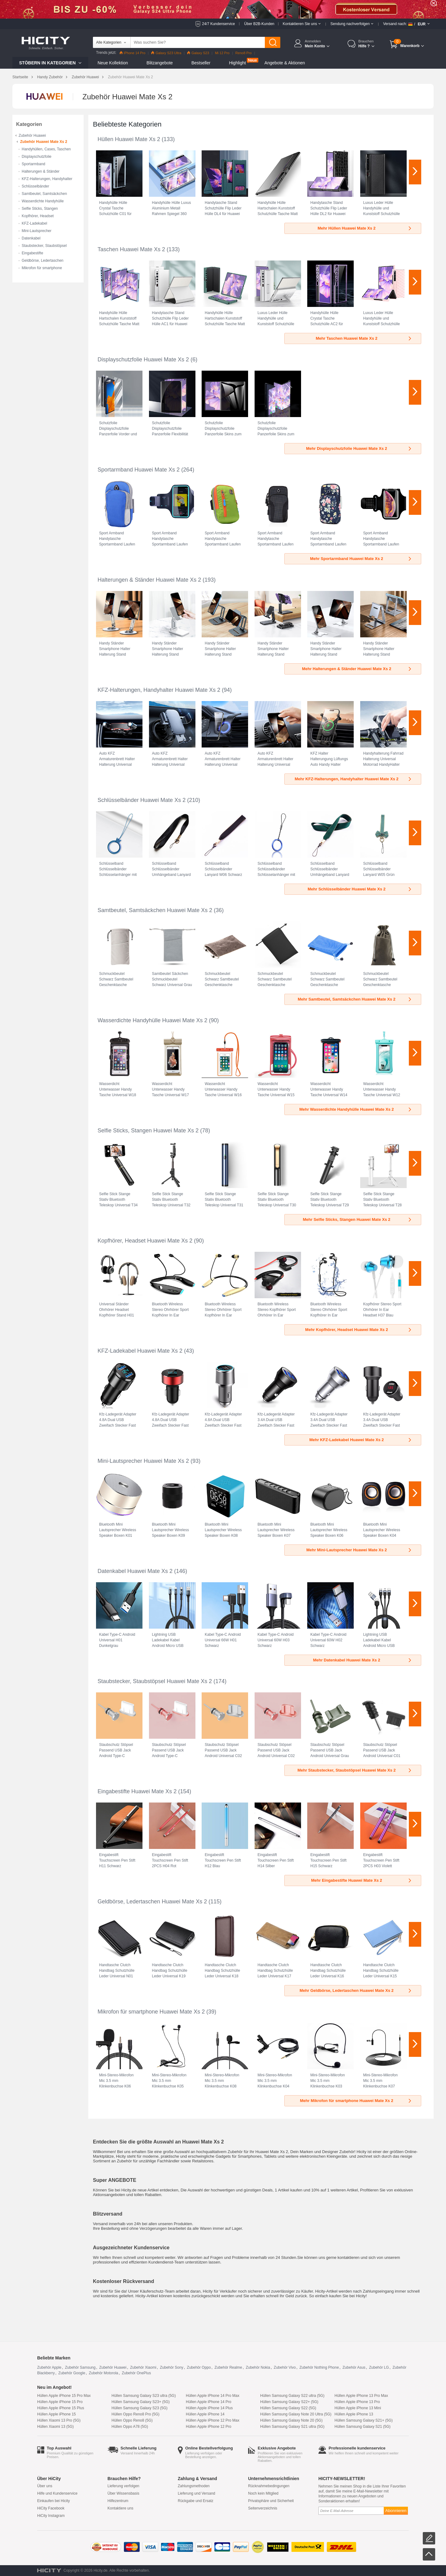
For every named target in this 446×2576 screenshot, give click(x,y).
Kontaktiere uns (120, 2508)
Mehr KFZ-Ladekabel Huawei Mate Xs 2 (360, 1439)
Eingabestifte (32, 253)
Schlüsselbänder (35, 186)
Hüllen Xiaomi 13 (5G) (55, 2426)
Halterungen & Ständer (40, 171)
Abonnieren (395, 2510)
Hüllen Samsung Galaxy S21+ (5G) (363, 2420)
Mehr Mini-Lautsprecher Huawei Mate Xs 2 (359, 1550)
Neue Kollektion (113, 62)
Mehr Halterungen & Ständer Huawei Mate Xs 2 (357, 668)
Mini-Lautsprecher (36, 231)
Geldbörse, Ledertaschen (42, 260)
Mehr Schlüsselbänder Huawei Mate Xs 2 (360, 889)
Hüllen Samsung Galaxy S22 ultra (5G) (292, 2395)
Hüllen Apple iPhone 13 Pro (357, 2402)
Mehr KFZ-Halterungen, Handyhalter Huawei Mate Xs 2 (353, 779)
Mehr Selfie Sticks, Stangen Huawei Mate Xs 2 (357, 1219)
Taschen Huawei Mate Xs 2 (131, 249)
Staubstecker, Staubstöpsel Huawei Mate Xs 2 (155, 1681)
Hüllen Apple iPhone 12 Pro (208, 2426)
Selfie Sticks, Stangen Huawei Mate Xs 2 (148, 1130)
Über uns (44, 2486)
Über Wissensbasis (123, 2493)
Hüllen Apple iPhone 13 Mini (357, 2408)
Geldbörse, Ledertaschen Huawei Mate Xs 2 (152, 1901)
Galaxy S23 (198, 53)
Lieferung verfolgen (123, 2486)
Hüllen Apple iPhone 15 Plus (60, 2408)
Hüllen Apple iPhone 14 (205, 2414)
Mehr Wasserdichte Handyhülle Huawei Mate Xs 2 (355, 1109)
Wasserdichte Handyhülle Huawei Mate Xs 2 (153, 1020)
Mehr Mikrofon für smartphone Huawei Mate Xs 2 (356, 2100)
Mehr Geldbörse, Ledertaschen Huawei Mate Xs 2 (356, 1990)
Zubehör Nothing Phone (319, 2367)
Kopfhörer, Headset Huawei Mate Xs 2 (145, 1241)
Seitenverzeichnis (262, 2508)
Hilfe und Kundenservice (57, 2493)
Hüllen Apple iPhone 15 (56, 2414)
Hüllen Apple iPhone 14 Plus (209, 2408)
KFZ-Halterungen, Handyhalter (47, 179)
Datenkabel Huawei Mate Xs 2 (135, 1571)
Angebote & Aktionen (285, 62)
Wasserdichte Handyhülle (43, 201)
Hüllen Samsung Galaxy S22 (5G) (288, 2408)
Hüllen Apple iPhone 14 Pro (208, 2402)
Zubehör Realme (228, 2367)
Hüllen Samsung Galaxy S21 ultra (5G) (292, 2426)
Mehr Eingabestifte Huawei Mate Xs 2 (361, 1880)
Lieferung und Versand (196, 2493)
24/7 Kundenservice (218, 24)
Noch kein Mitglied (263, 2493)
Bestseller (200, 62)
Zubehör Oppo (199, 2367)
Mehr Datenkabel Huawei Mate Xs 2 (362, 1660)
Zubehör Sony (171, 2367)
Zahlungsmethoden (194, 2486)
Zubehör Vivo (285, 2367)
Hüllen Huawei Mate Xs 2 (129, 139)
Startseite (20, 77)
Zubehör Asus (354, 2367)
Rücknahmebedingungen (268, 2486)
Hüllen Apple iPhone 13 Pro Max (361, 2395)
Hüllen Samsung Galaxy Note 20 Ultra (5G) (295, 2414)
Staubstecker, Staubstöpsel (44, 245)
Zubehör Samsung (80, 2367)
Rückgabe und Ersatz (195, 2501)
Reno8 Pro (243, 53)
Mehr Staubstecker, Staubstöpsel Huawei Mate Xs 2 (354, 1770)
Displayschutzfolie (36, 156)
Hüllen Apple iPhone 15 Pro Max (64, 2395)
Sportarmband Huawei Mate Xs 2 (139, 470)
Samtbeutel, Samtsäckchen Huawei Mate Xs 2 (155, 910)
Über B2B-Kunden (259, 24)
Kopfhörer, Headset (38, 216)
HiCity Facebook (50, 2508)
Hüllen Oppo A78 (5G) (130, 2426)
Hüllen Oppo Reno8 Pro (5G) (136, 2414)
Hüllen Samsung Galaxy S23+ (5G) (141, 2402)
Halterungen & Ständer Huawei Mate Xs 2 (149, 580)
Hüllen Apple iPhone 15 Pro (60, 2402)
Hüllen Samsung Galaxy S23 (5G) (140, 2408)
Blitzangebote (159, 62)
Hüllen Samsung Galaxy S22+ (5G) (289, 2402)
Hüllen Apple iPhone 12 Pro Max (212, 2420)
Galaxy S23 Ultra (166, 53)
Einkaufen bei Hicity (53, 2501)
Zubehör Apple (49, 2367)
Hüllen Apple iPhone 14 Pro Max (212, 2395)
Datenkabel (31, 238)
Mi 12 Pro (222, 53)
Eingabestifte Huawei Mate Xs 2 (137, 1791)
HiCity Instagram (51, 2516)
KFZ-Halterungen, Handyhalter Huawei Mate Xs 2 (159, 690)
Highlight (237, 62)
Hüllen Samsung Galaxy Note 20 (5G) (291, 2420)
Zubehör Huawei (85, 77)
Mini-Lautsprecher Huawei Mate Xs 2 (143, 1461)
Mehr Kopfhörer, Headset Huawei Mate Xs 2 (358, 1329)
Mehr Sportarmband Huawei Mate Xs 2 (361, 558)
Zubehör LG (379, 2367)
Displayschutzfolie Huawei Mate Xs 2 (143, 359)
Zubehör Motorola (103, 2373)
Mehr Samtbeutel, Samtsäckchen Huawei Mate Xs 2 (355, 999)
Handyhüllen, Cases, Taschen (46, 149)
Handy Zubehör (50, 77)
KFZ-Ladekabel (34, 223)
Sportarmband (33, 164)
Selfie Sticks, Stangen (40, 208)
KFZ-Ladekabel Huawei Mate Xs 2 (140, 1351)
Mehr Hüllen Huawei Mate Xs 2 (364, 228)
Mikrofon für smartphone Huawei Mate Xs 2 (151, 2012)
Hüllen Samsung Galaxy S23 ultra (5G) (144, 2395)
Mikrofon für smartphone (42, 268)
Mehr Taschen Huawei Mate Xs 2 (364, 338)
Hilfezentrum (117, 2501)
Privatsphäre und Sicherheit (271, 2501)
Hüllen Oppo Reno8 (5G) (132, 2420)
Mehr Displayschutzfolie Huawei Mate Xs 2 (359, 448)
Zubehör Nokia (258, 2367)
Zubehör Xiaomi (143, 2367)
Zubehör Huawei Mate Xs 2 (43, 142)
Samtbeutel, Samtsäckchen (44, 194)
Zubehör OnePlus (136, 2373)
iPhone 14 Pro (133, 53)
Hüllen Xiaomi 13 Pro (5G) (59, 2420)
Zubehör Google (71, 2373)
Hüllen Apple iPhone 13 (353, 2414)
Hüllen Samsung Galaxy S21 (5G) (362, 2426)
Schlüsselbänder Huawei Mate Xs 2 (142, 800)
